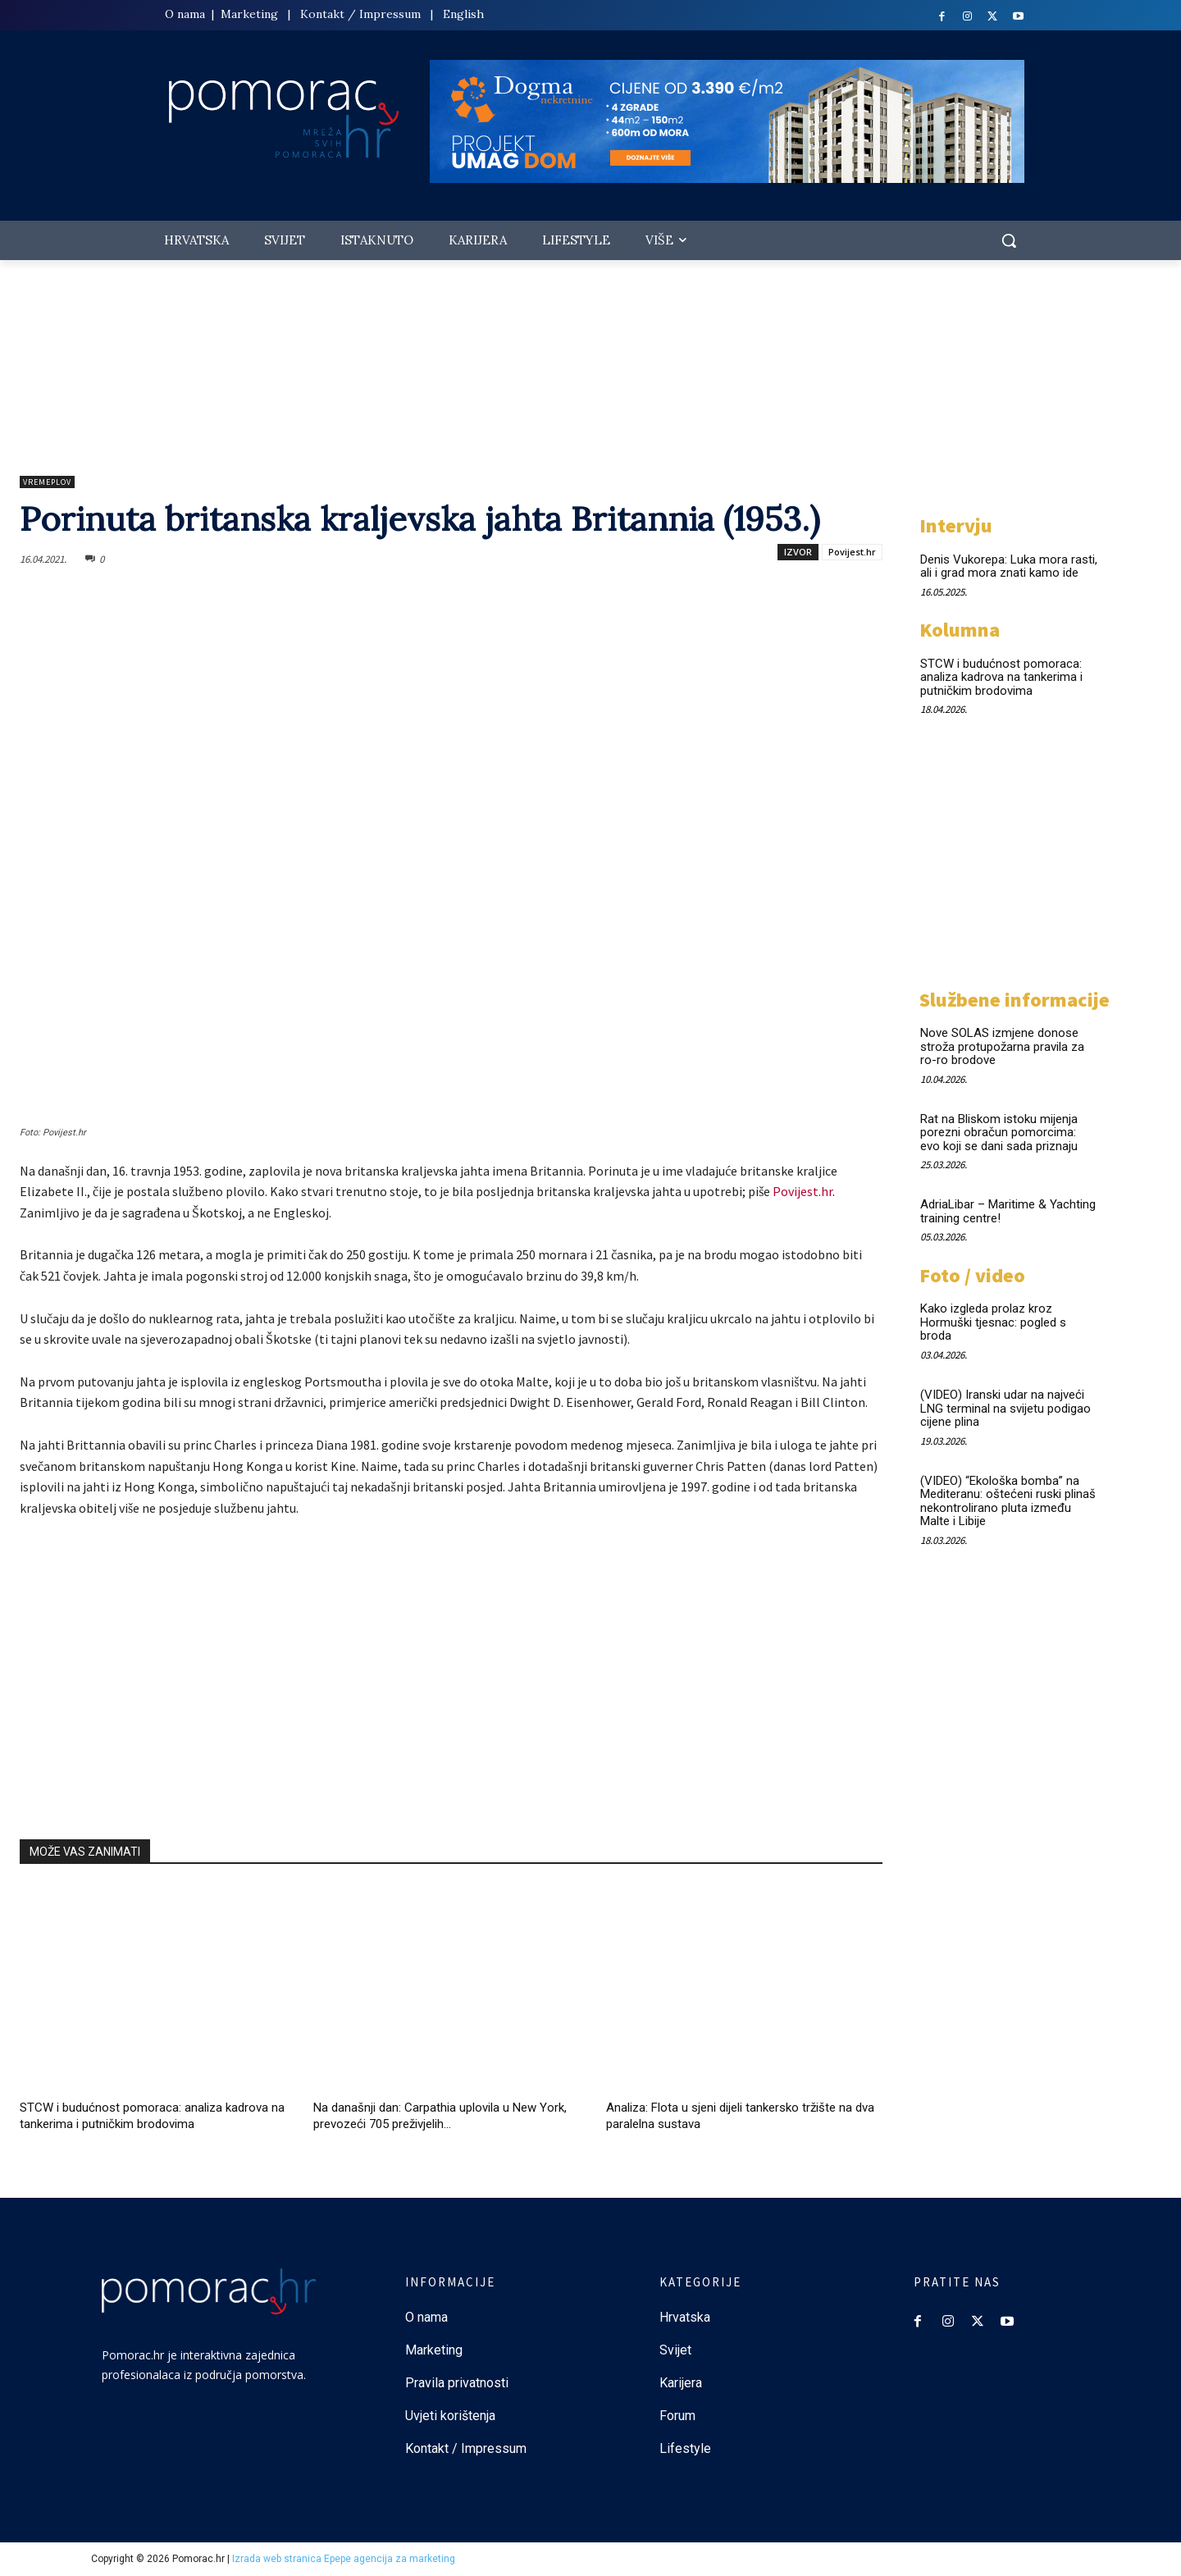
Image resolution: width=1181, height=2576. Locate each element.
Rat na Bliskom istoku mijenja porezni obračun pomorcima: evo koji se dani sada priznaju (999, 1132)
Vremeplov (47, 482)
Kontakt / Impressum (466, 2448)
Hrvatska (684, 2317)
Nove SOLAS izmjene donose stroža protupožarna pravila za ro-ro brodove (1002, 1046)
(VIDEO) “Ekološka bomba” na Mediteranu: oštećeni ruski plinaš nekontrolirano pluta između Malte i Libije (1008, 1501)
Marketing (249, 14)
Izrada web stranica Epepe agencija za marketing (343, 2559)
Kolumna (959, 629)
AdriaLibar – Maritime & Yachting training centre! (1008, 1211)
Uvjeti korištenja (450, 2415)
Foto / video (972, 1275)
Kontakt (322, 14)
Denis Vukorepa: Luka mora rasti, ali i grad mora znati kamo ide (1008, 566)
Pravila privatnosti (456, 2383)
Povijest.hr (852, 552)
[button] (1008, 240)
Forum (679, 2415)
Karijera (680, 2383)
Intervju (955, 525)
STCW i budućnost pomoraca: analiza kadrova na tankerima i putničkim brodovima (1001, 677)
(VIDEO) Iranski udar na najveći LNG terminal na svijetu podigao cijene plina (1005, 1408)
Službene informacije (1014, 999)
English (463, 14)
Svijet (675, 2350)
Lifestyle (685, 2448)
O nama (186, 14)
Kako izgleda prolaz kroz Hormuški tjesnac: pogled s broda (993, 1322)
